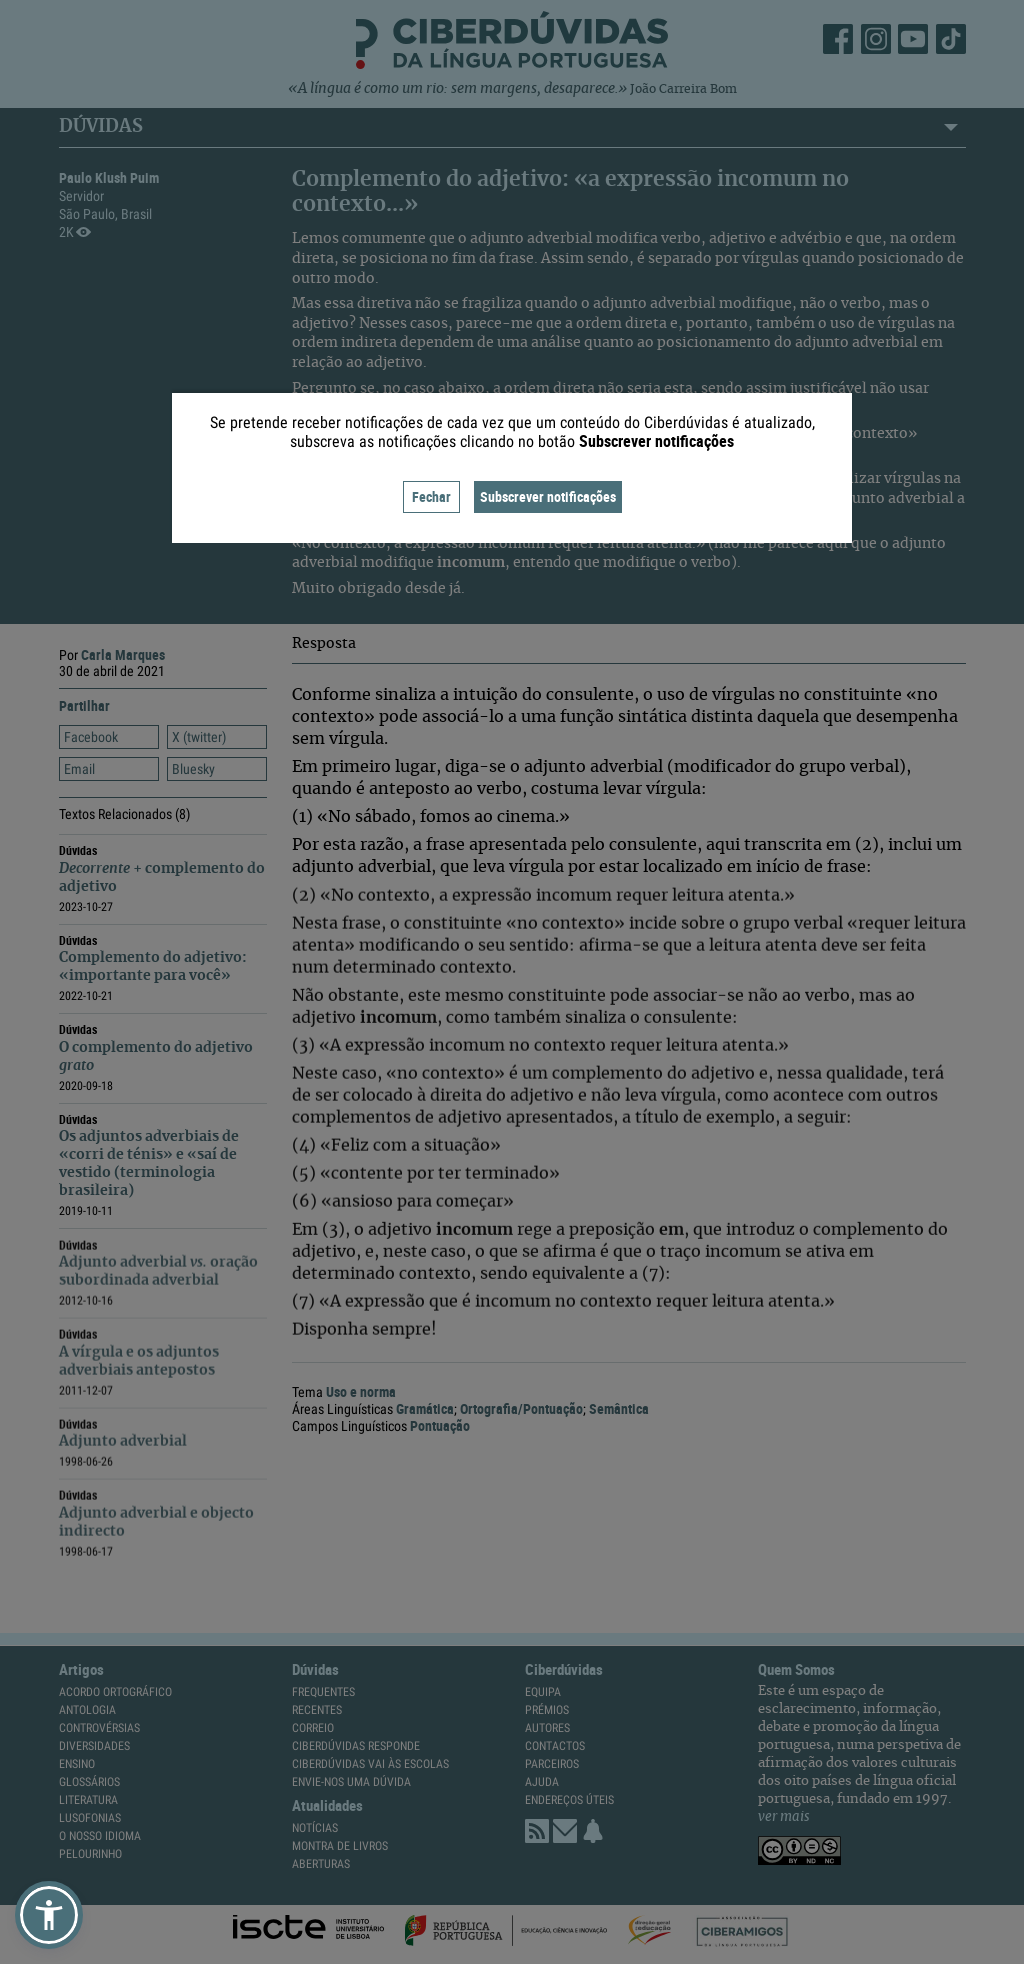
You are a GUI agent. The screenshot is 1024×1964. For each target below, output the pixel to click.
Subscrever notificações (548, 496)
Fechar (431, 496)
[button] (49, 1915)
